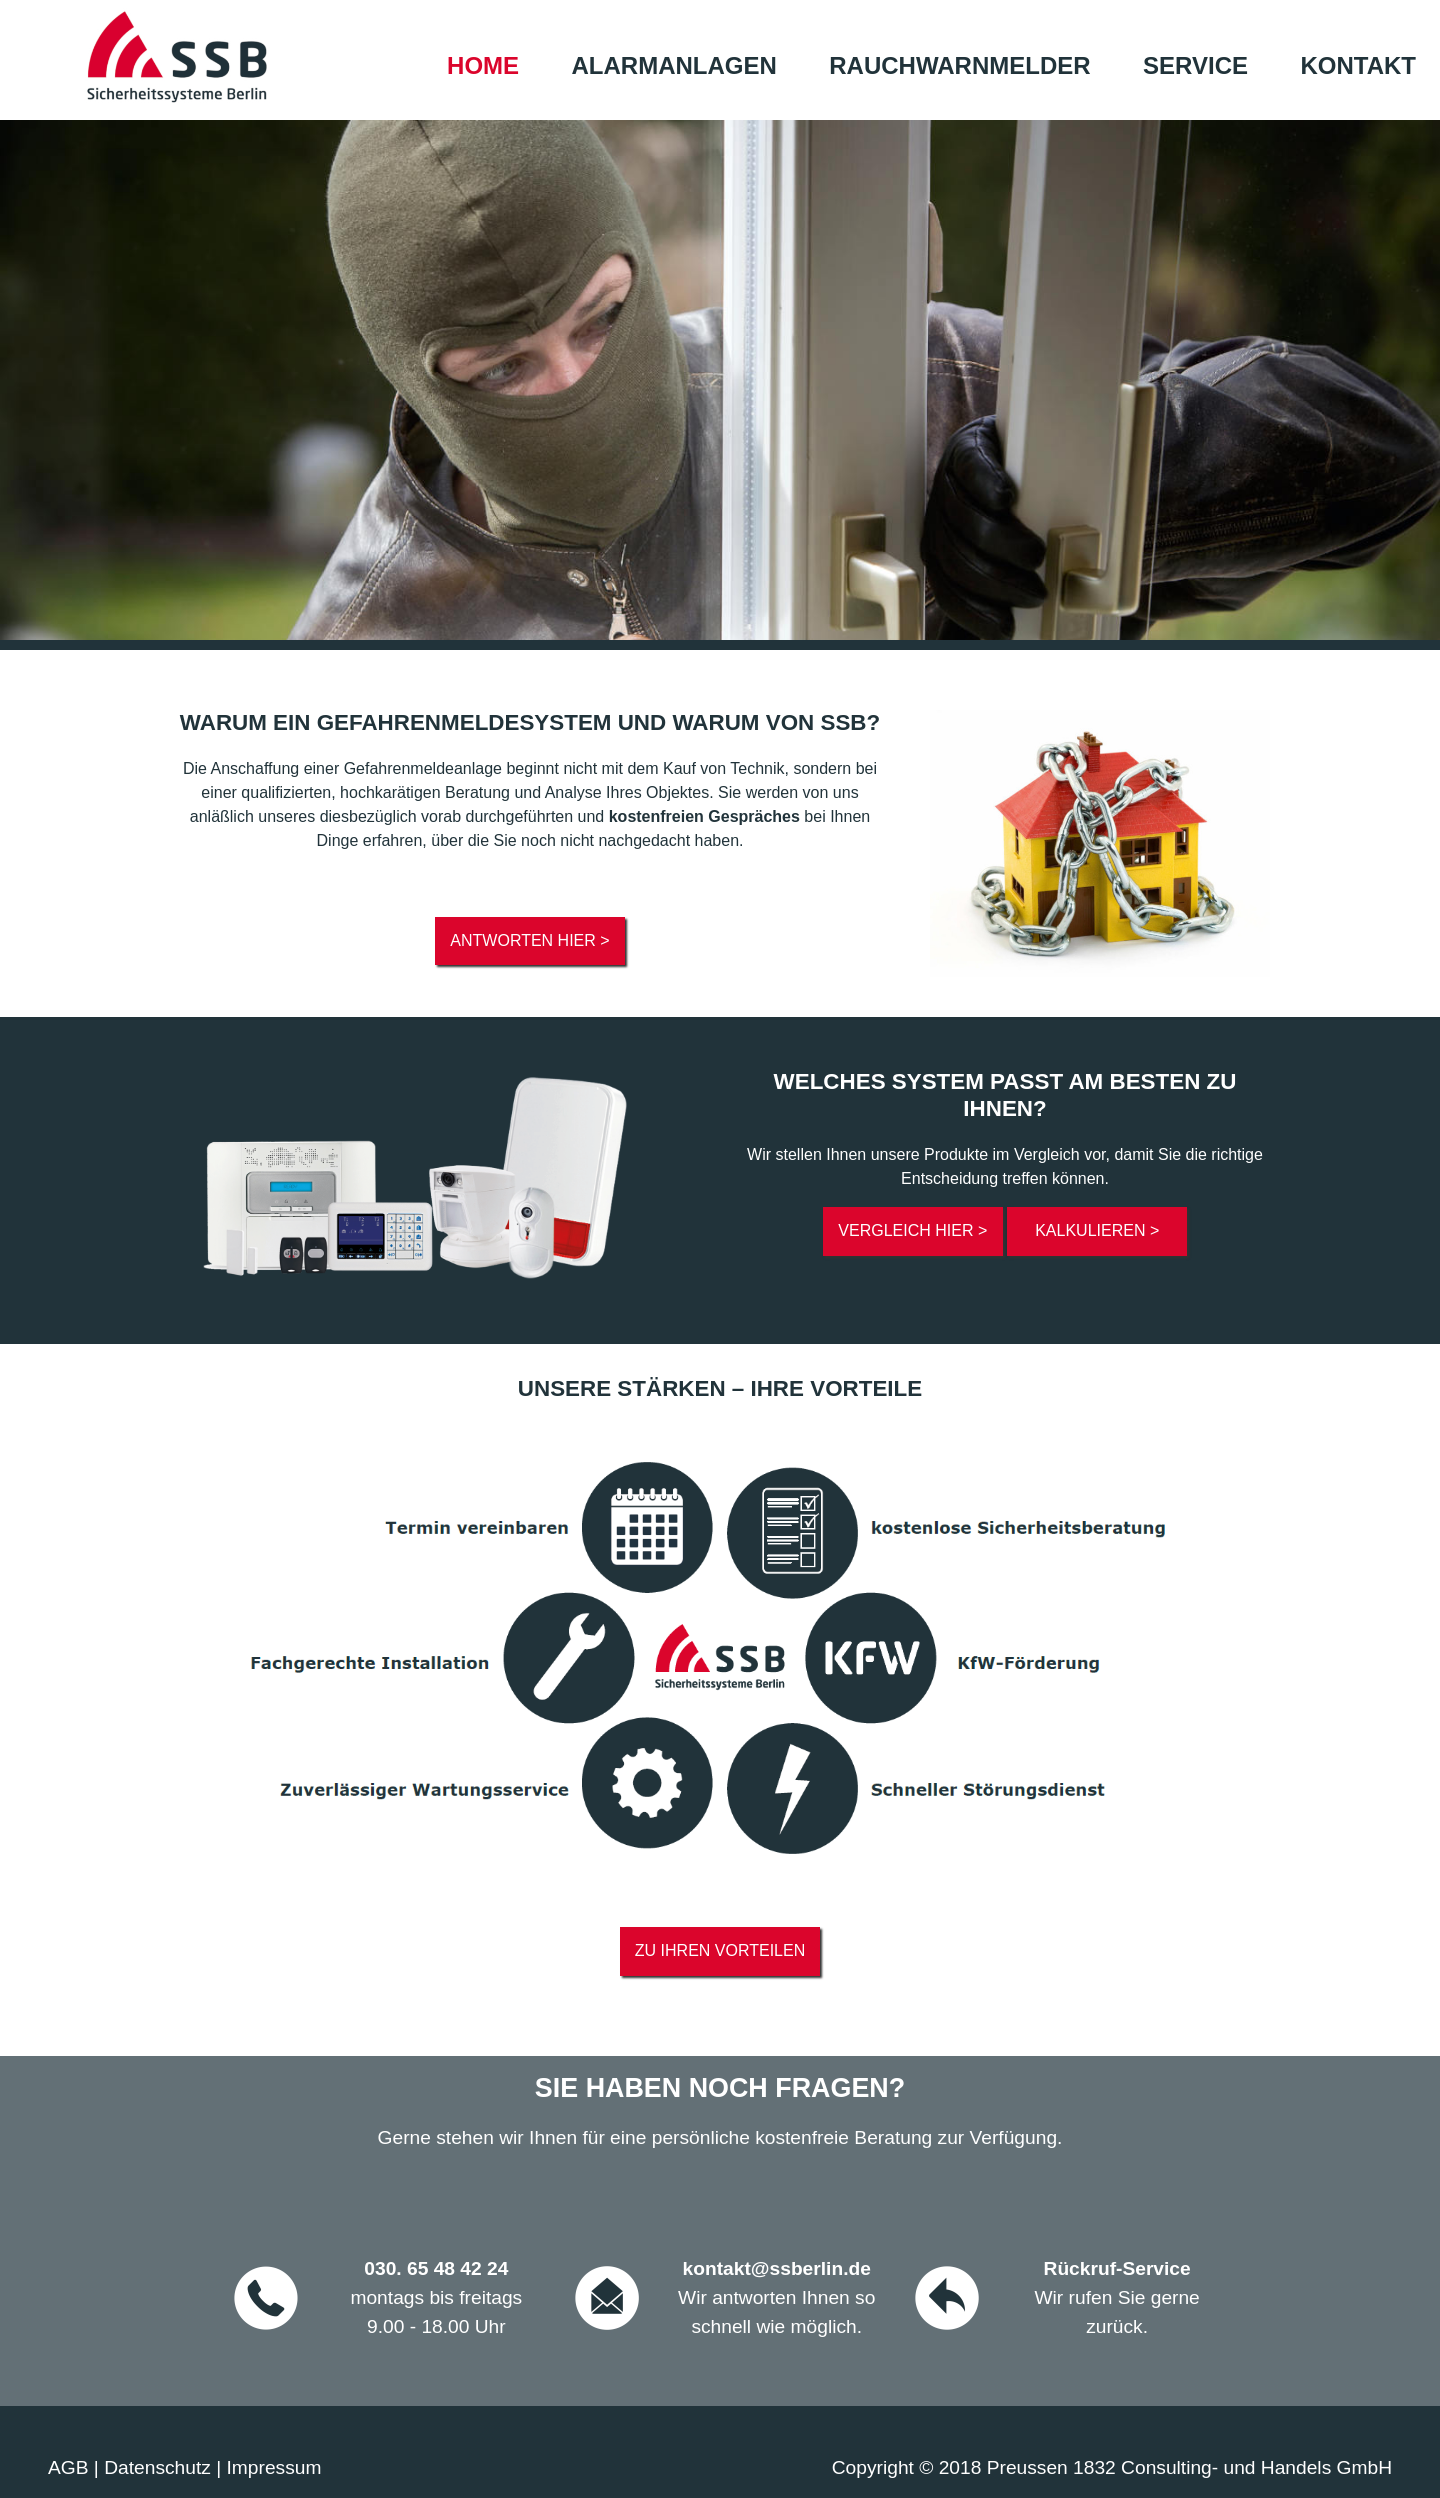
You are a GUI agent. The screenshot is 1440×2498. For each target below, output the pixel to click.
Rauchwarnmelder (959, 65)
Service (1195, 65)
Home (483, 65)
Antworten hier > (529, 940)
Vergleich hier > (912, 1230)
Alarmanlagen (674, 65)
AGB (68, 2467)
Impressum (274, 2467)
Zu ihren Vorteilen (720, 1950)
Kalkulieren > (1097, 1230)
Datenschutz (157, 2467)
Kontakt (1358, 65)
